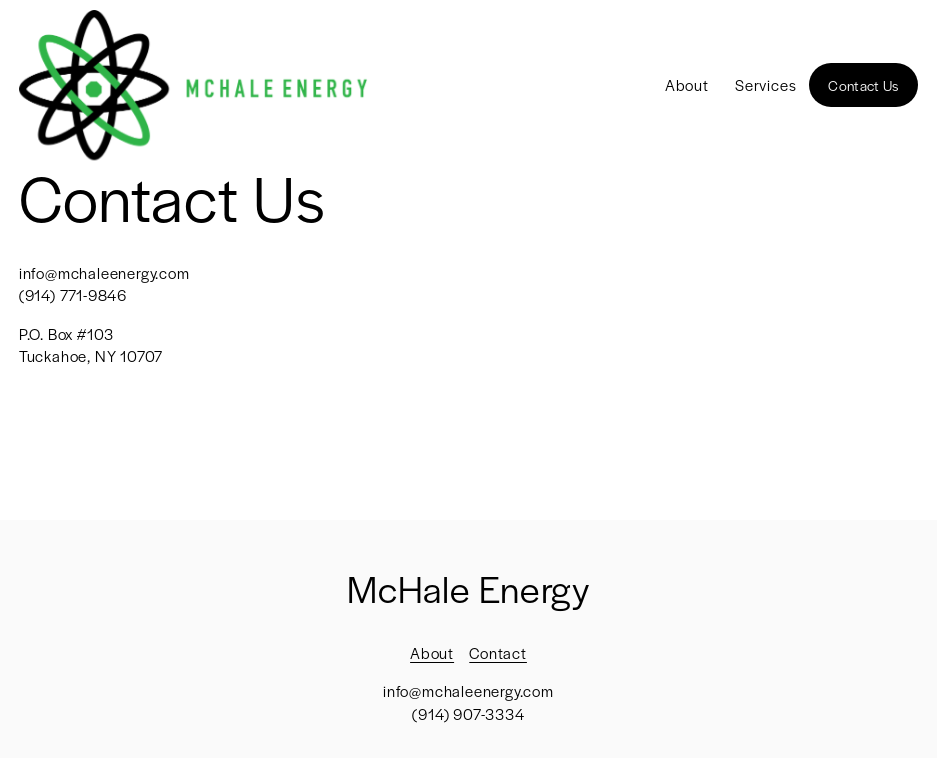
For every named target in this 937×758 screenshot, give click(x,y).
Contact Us (863, 85)
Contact (498, 652)
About (687, 84)
